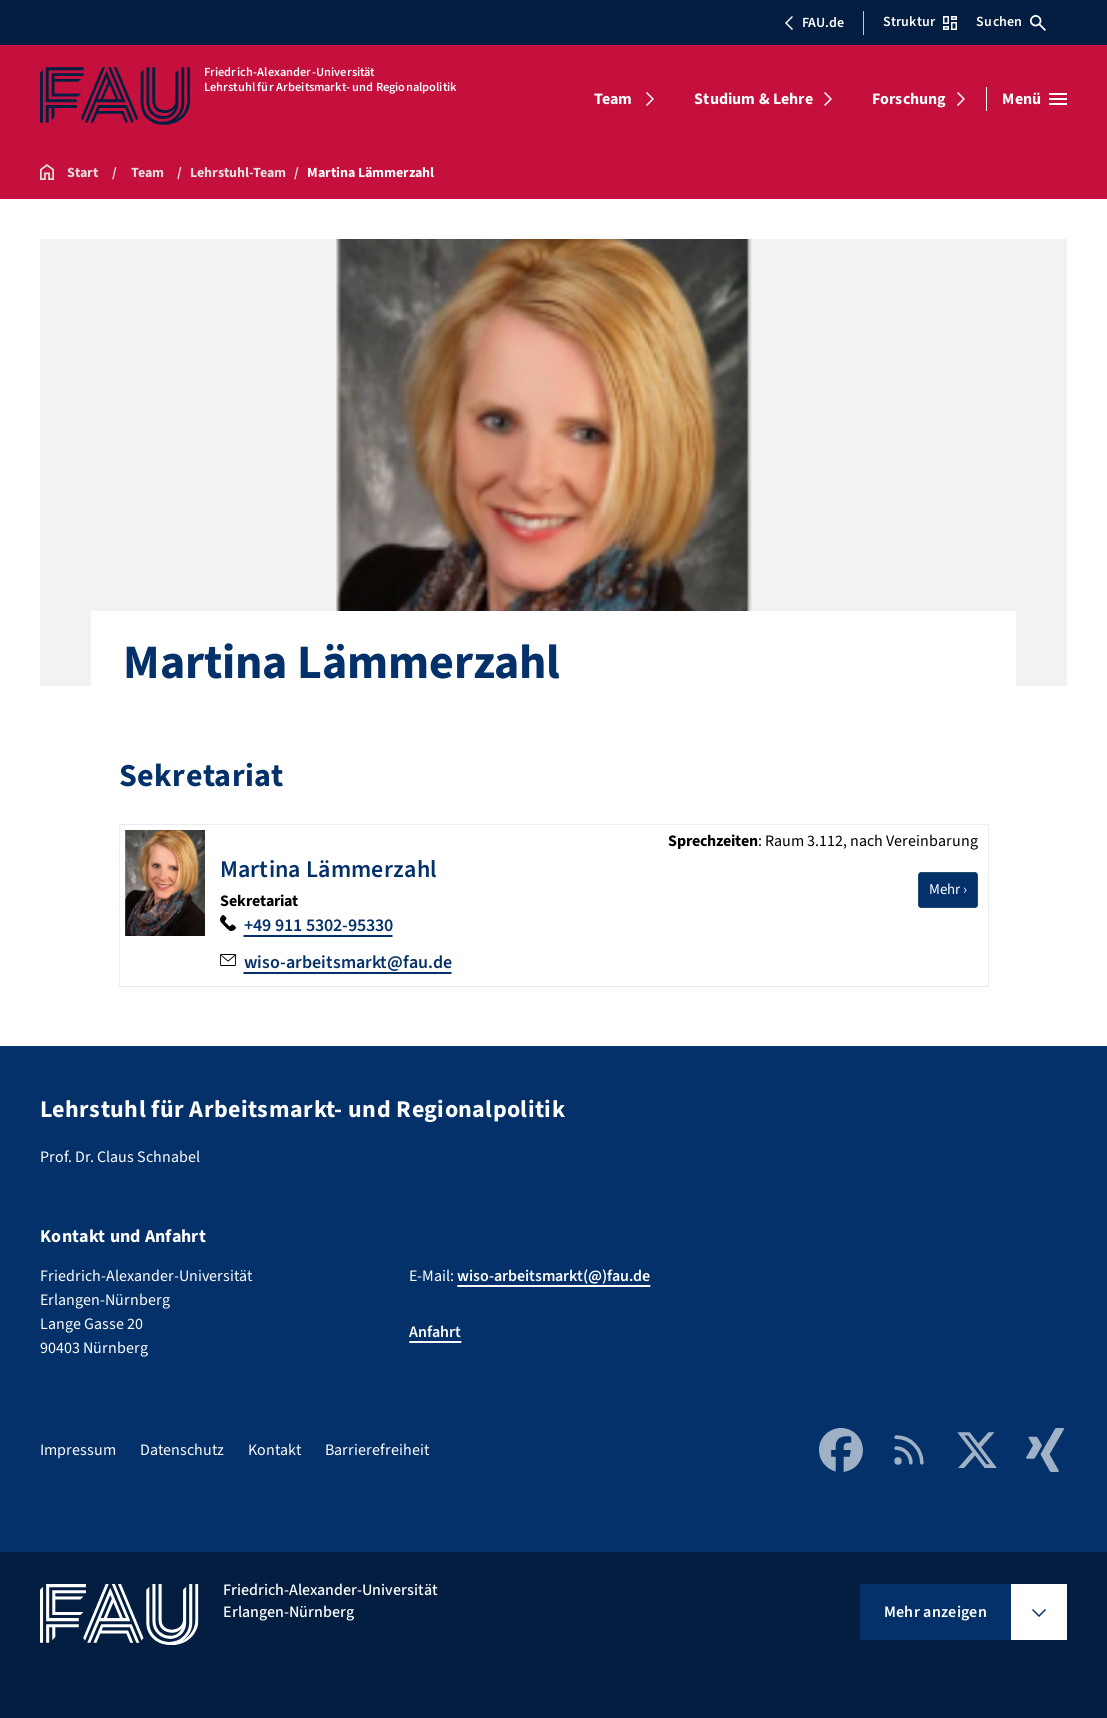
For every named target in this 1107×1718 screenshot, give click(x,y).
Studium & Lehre (753, 99)
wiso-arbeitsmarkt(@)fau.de (553, 1276)
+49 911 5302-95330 (318, 925)
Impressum (78, 1450)
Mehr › (953, 889)
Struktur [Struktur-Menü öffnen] (920, 22)
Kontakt (274, 1450)
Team (613, 99)
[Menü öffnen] (1034, 99)
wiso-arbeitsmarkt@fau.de (348, 962)
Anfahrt (435, 1332)
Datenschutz (182, 1450)
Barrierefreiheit (377, 1450)
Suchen (1011, 22)
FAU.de (814, 23)
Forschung (909, 99)
